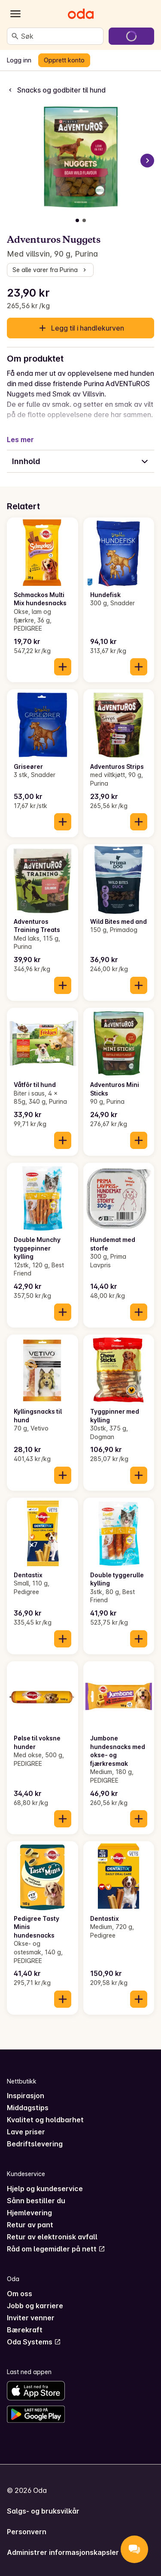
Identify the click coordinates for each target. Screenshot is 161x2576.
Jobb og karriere (35, 2305)
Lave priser (26, 2131)
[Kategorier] (15, 13)
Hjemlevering (29, 2212)
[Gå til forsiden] (81, 14)
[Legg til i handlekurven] (62, 666)
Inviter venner (31, 2317)
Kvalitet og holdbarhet (45, 2119)
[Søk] (15, 36)
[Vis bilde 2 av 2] (84, 220)
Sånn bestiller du (36, 2200)
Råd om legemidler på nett (56, 2249)
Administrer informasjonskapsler (63, 2552)
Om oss (19, 2293)
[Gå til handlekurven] (131, 36)
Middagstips (28, 2107)
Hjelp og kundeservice (45, 2188)
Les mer (20, 439)
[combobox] (60, 36)
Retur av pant (30, 2224)
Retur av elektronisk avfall (52, 2236)
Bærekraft (25, 2329)
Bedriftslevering (35, 2143)
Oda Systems (34, 2342)
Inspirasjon (25, 2095)
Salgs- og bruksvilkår (43, 2511)
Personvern (26, 2531)
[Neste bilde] (147, 160)
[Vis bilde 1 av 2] (77, 220)
